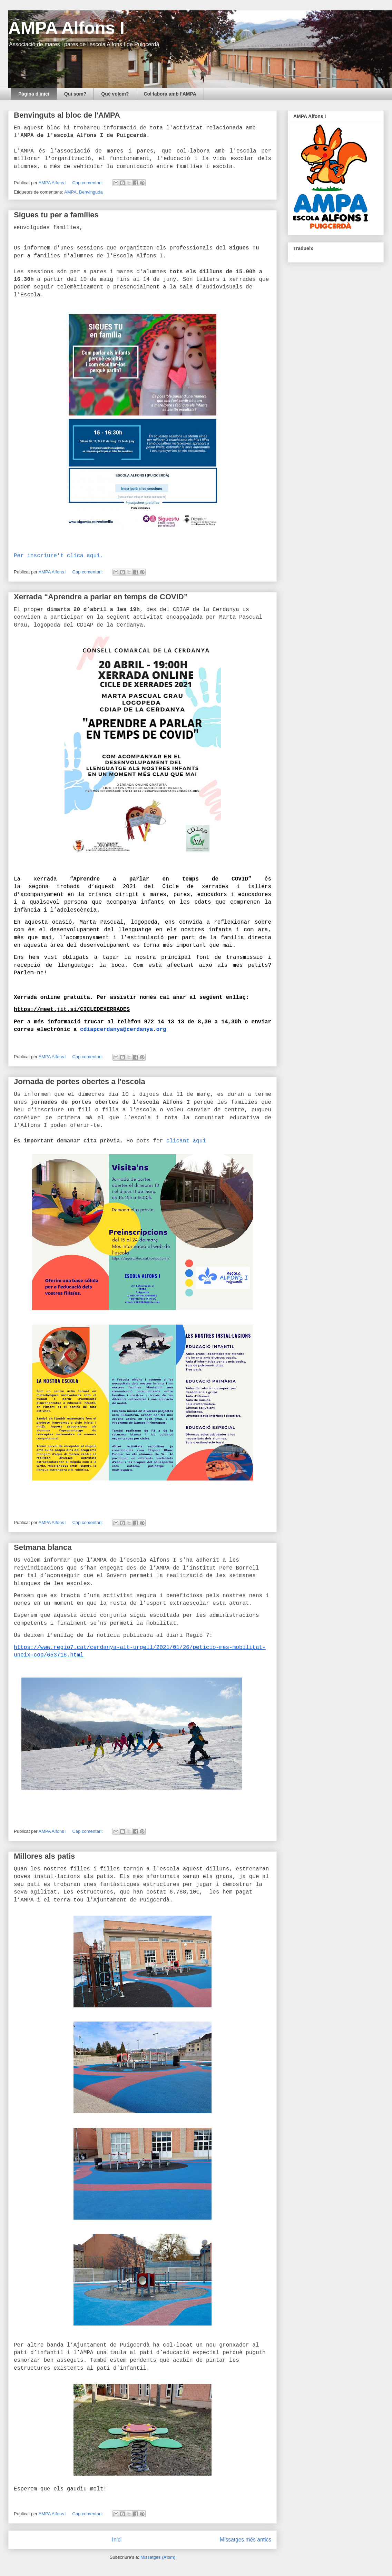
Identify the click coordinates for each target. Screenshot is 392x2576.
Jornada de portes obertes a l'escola (79, 1081)
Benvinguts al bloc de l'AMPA (67, 115)
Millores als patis (44, 1856)
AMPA (70, 192)
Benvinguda (91, 192)
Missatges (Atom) (157, 2557)
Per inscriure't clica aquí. (58, 556)
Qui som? (75, 94)
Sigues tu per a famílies (56, 214)
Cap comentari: (88, 182)
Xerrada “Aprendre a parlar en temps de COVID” (101, 596)
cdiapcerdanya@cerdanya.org (123, 1029)
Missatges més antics (245, 2540)
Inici (117, 2540)
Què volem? (115, 94)
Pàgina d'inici (33, 94)
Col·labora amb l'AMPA (170, 94)
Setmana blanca (43, 1547)
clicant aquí (186, 1141)
